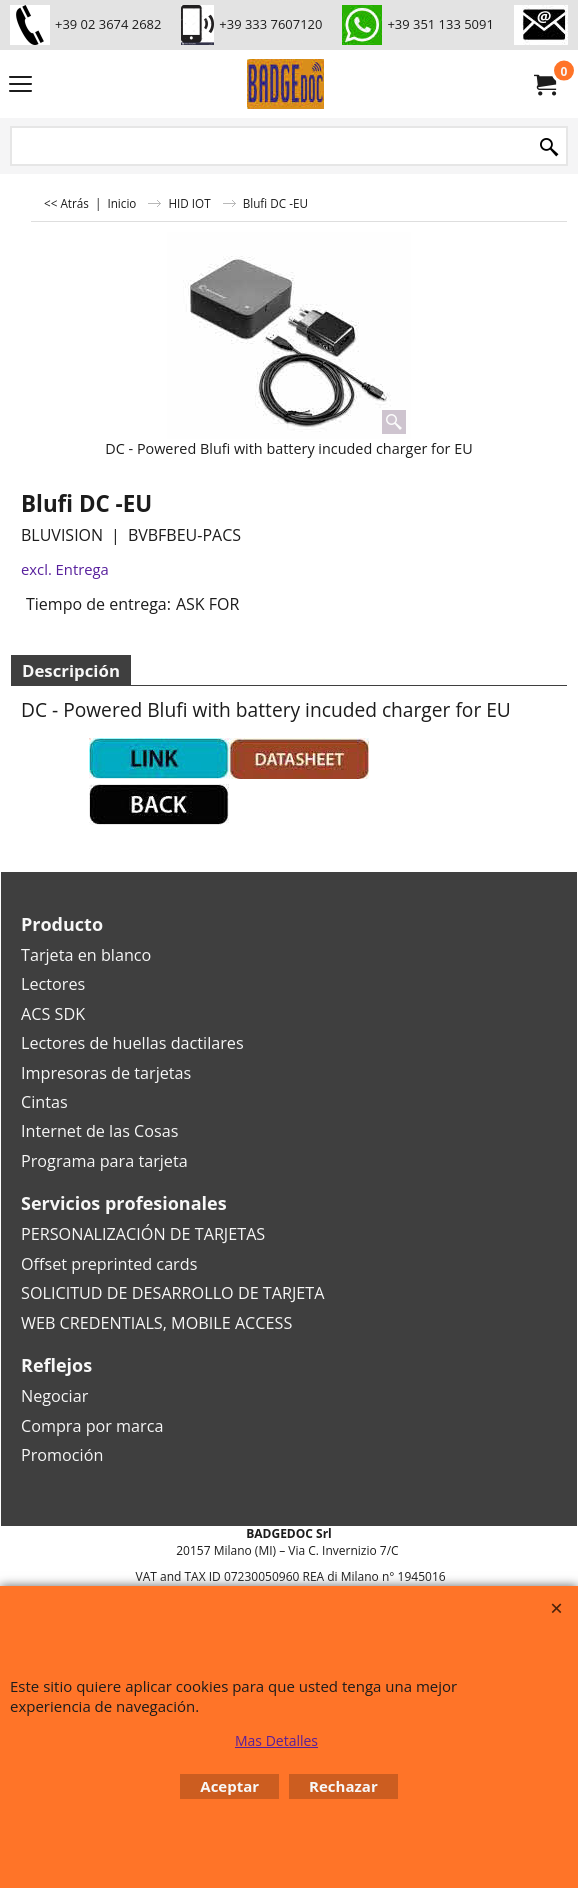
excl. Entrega (65, 569)
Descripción (71, 670)
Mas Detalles (276, 1740)
